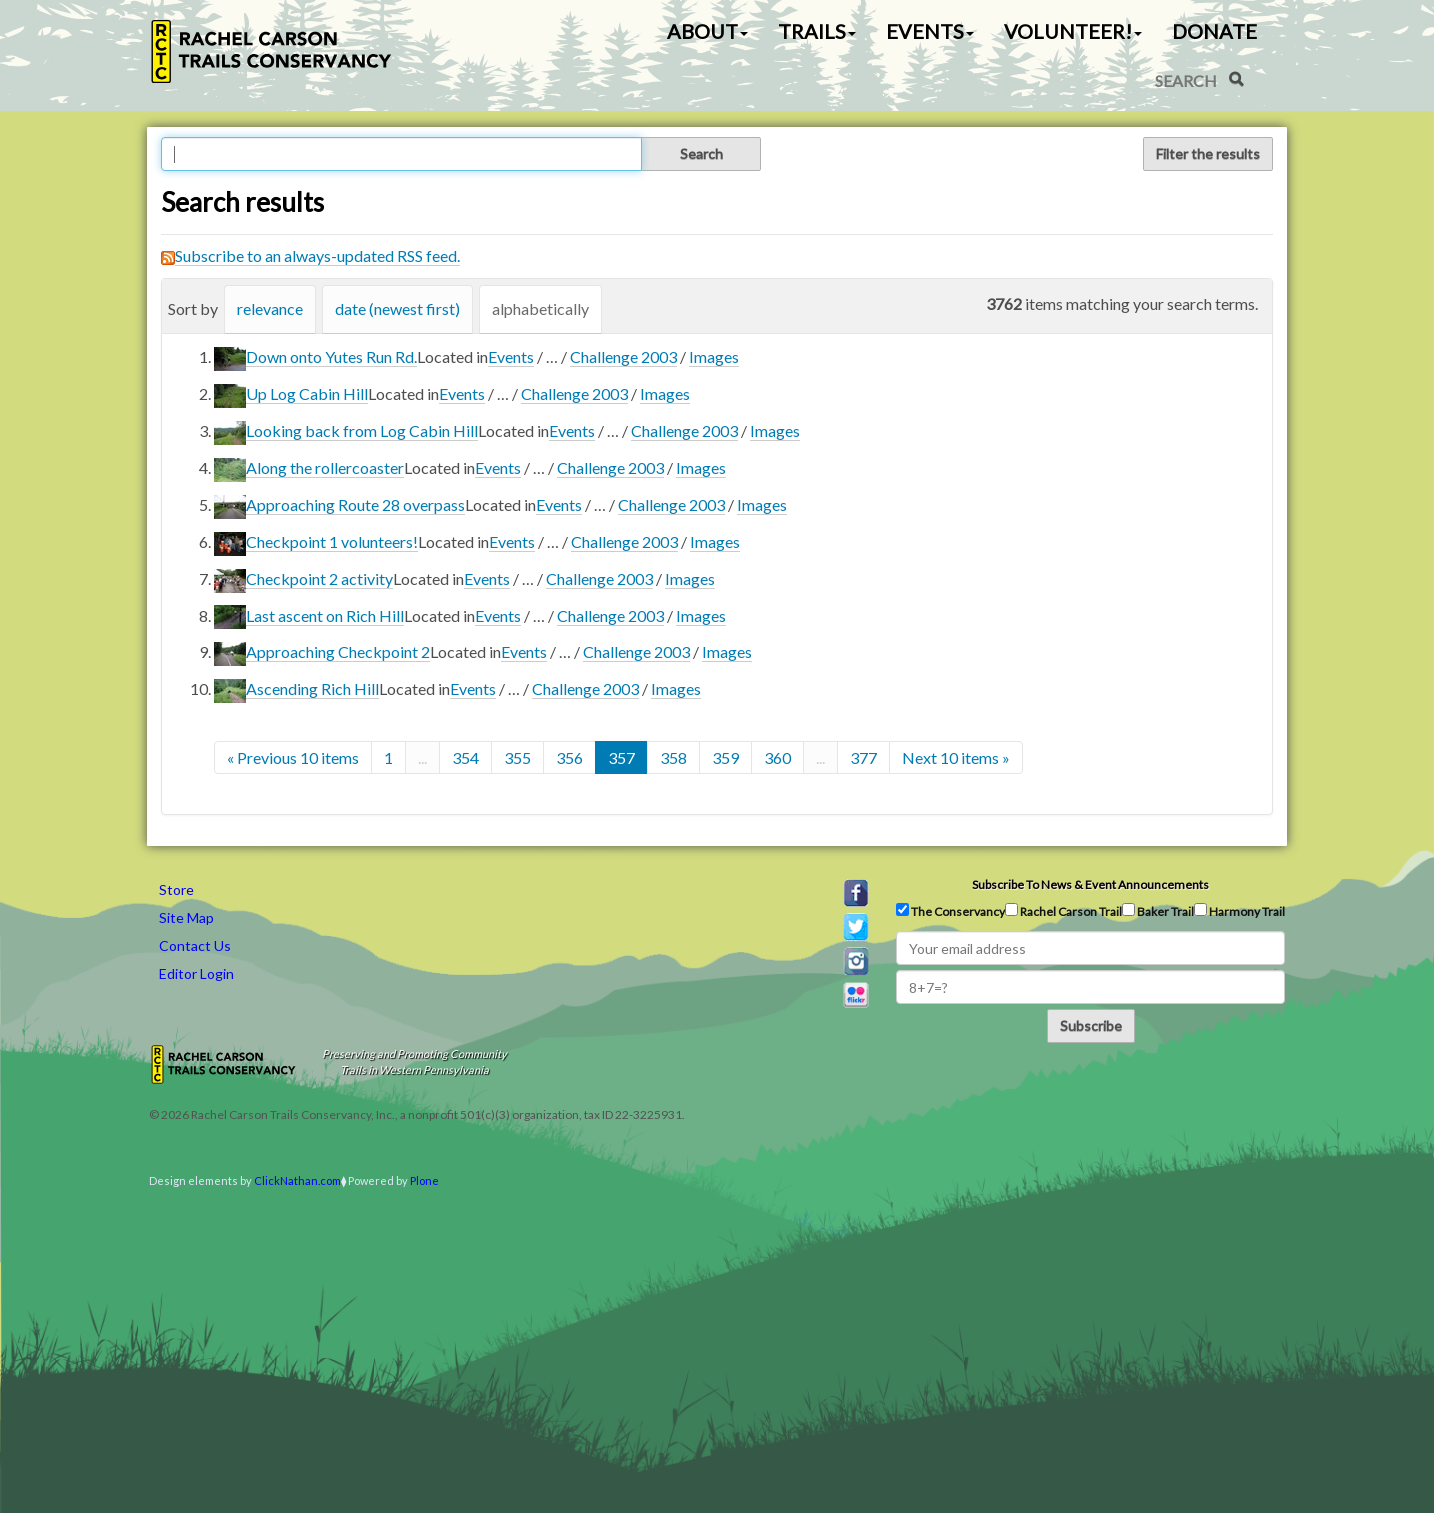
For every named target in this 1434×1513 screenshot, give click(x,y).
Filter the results (1208, 153)
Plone (424, 1180)
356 (569, 757)
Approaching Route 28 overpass (355, 504)
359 (725, 757)
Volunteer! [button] (1073, 31)
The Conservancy (950, 911)
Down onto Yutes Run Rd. (331, 356)
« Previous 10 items (293, 757)
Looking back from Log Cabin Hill (362, 430)
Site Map (186, 917)
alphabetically (540, 308)
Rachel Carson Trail (1063, 911)
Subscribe (1091, 1025)
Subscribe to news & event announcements (1090, 884)
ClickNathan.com (297, 1180)
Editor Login (196, 973)
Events (511, 356)
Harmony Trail (1239, 911)
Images (714, 356)
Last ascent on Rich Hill (325, 615)
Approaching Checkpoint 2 (338, 651)
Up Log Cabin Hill (307, 393)
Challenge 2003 (623, 356)
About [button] (707, 31)
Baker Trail (1158, 911)
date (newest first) (397, 308)
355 (517, 757)
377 (863, 757)
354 (465, 757)
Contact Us (195, 945)
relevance (270, 308)
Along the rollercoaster (325, 467)
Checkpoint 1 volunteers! (332, 541)
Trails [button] (817, 31)
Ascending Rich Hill (312, 688)
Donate (1214, 31)
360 (777, 757)
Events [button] (930, 31)
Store (176, 889)
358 (673, 757)
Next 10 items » (956, 757)
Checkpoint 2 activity (319, 578)
